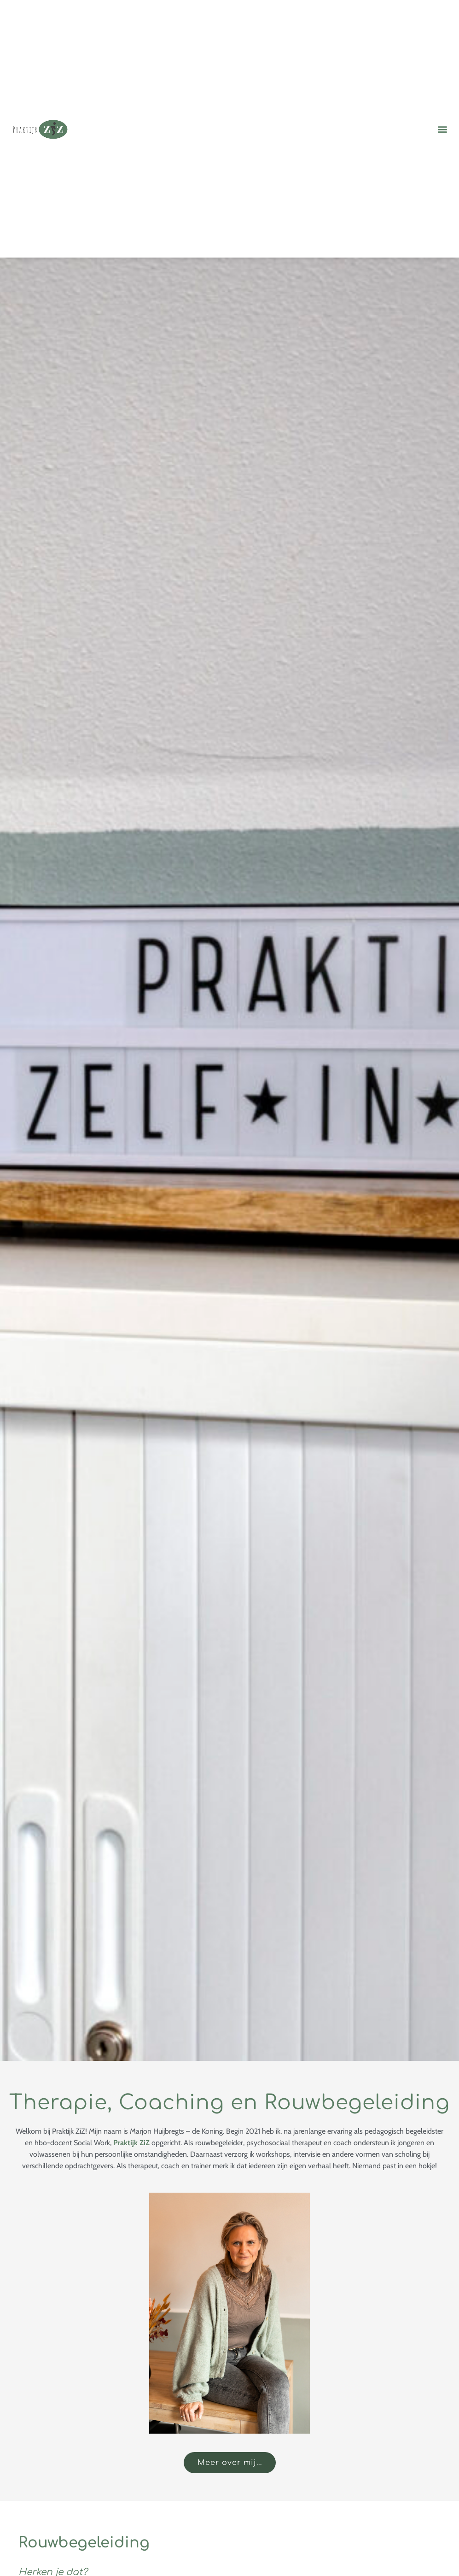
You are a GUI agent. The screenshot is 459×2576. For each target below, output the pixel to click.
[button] (442, 128)
